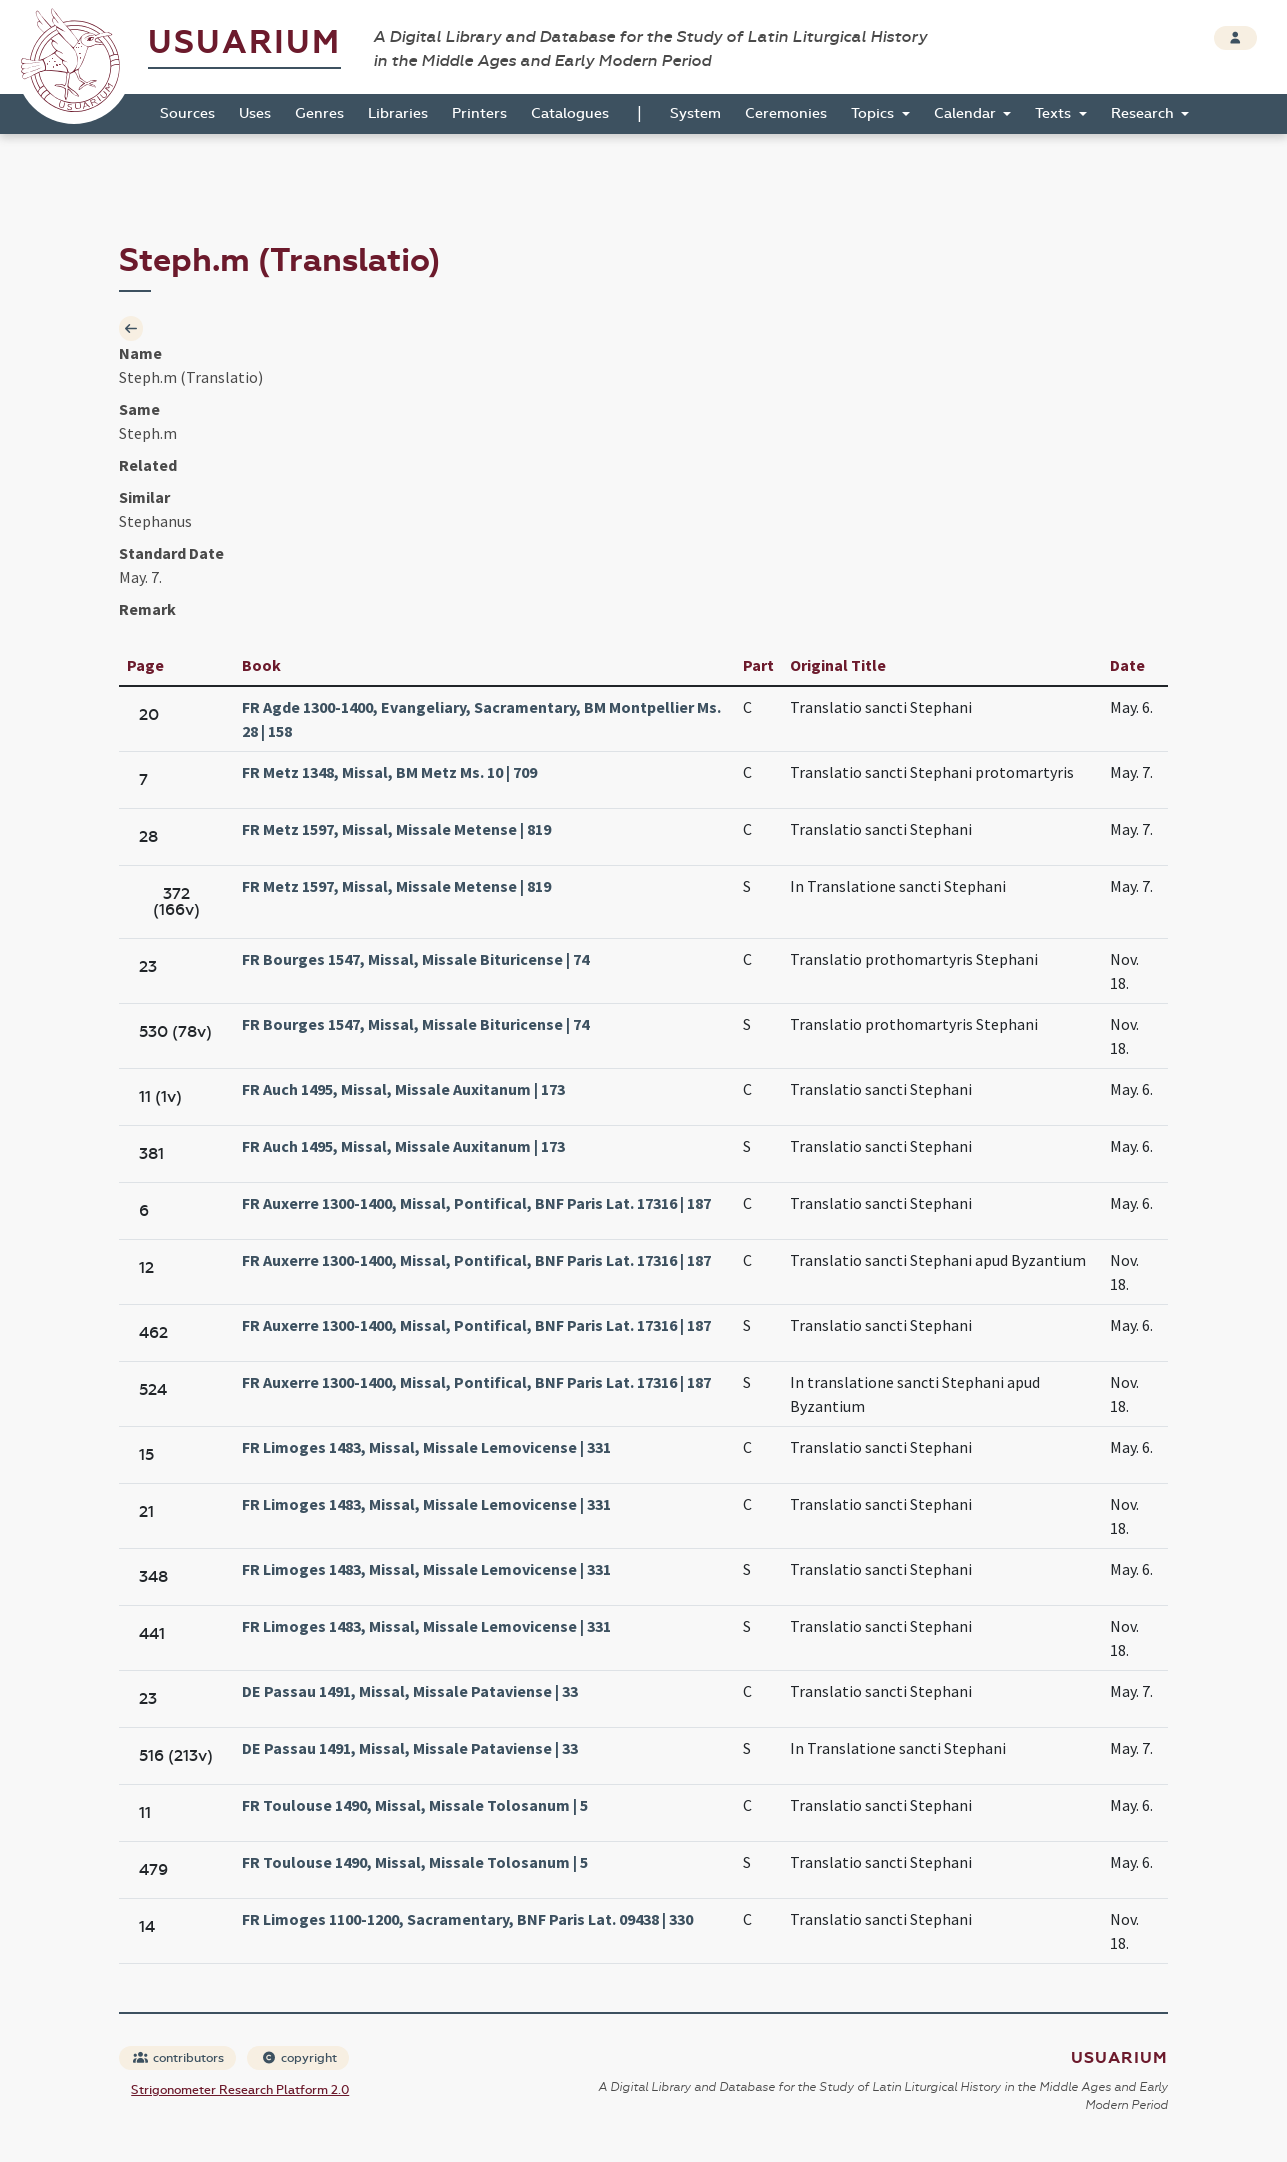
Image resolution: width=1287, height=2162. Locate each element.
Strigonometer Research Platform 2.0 (240, 2090)
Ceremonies (786, 113)
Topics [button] (874, 113)
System (695, 113)
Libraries (398, 113)
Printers (479, 113)
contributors (178, 2058)
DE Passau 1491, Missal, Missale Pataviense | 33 (410, 1691)
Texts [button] (1055, 113)
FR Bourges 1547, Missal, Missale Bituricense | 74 (415, 959)
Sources (187, 113)
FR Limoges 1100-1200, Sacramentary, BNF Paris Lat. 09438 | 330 (467, 1919)
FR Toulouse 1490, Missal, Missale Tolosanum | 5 (415, 1805)
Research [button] (1144, 113)
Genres (319, 113)
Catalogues (570, 113)
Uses (255, 113)
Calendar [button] (967, 113)
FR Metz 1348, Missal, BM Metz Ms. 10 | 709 (389, 772)
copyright (299, 2058)
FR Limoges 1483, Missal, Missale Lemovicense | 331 (426, 1447)
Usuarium (244, 42)
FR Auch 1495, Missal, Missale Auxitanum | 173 (403, 1089)
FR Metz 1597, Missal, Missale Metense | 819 (396, 829)
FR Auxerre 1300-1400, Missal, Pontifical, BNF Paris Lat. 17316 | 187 (476, 1203)
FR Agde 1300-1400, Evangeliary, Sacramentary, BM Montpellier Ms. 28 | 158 (481, 719)
